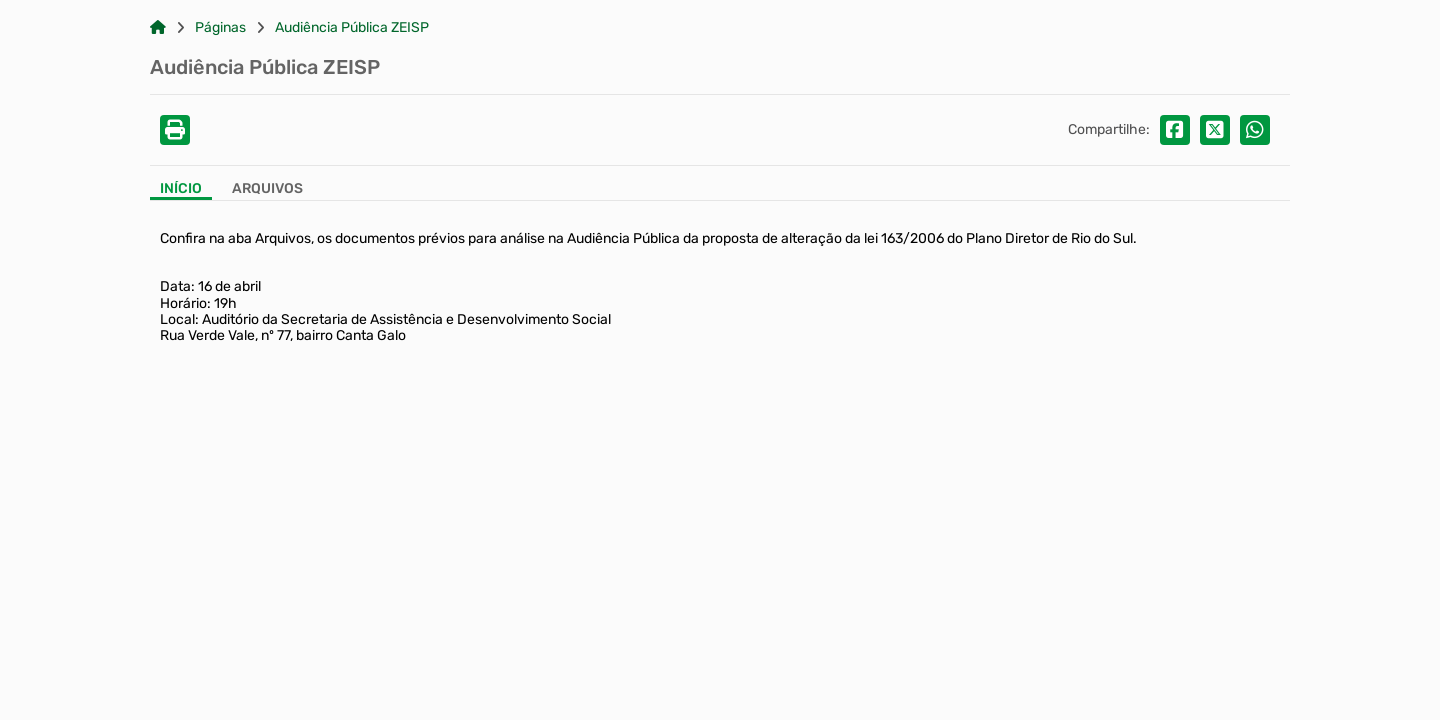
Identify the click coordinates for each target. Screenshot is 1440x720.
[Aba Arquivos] (267, 190)
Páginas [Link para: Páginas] (220, 28)
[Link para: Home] (158, 28)
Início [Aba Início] (181, 189)
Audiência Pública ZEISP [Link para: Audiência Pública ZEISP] (352, 28)
